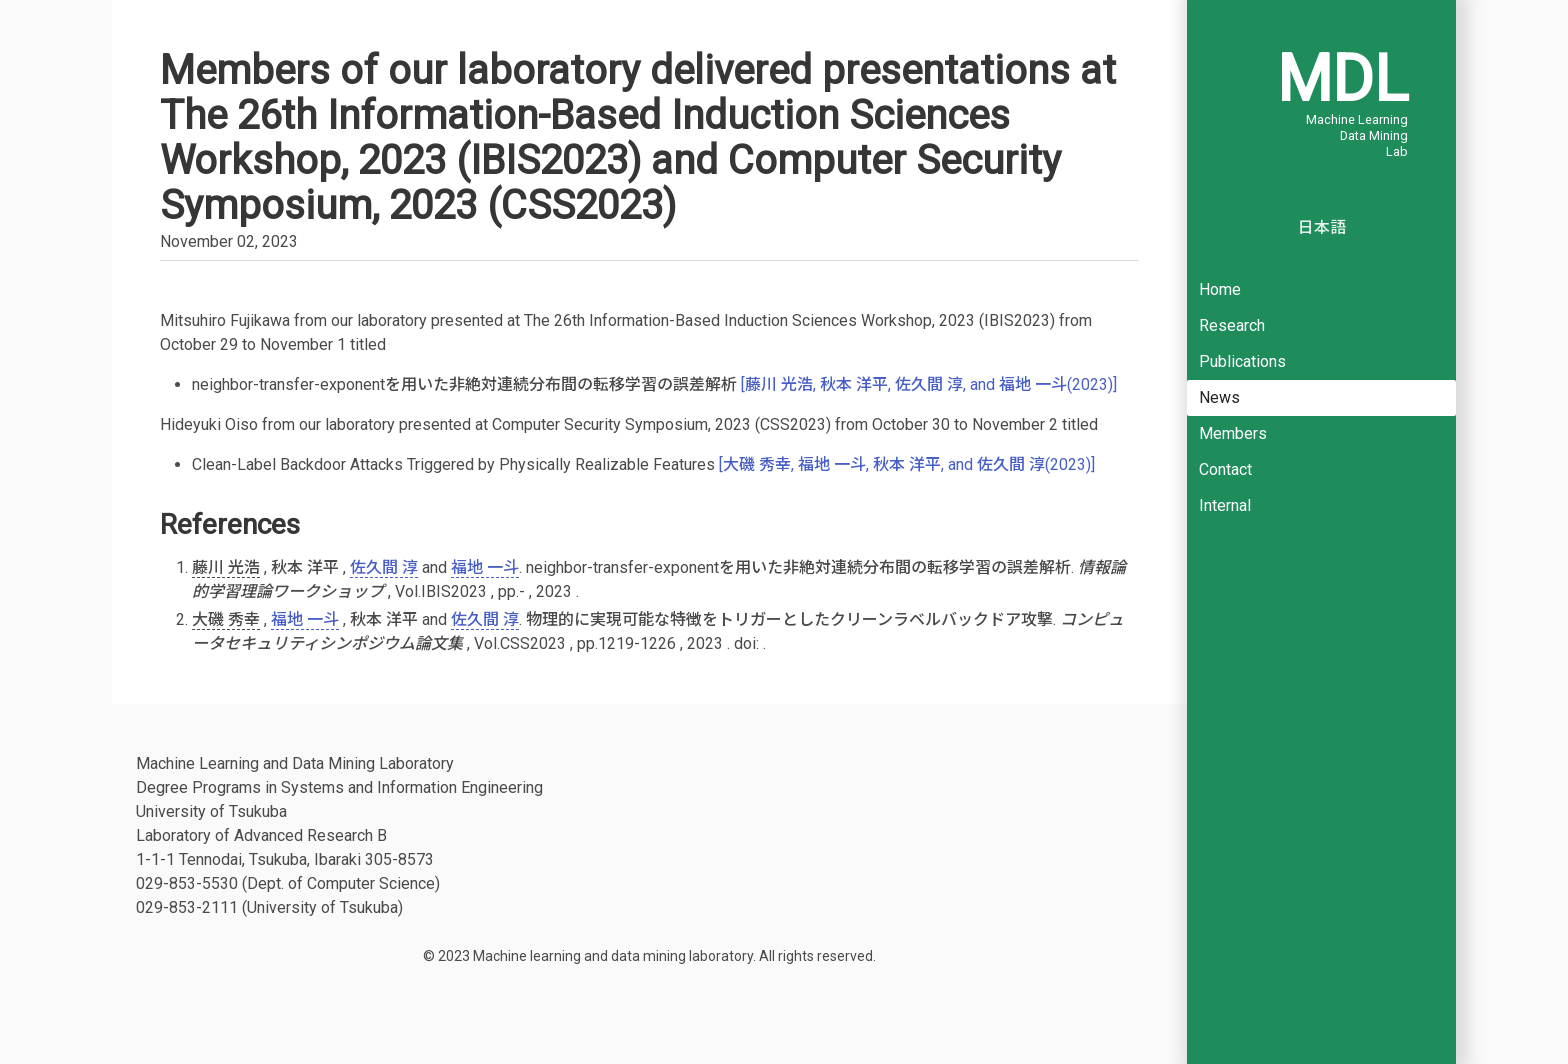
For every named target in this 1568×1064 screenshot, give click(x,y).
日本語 (1322, 227)
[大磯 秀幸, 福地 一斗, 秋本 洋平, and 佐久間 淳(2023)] (907, 464)
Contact (1225, 469)
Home (1220, 289)
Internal (1225, 505)
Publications (1242, 361)
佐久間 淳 (384, 567)
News (1219, 397)
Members (1233, 433)
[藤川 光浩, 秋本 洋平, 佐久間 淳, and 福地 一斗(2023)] (929, 384)
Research (1232, 325)
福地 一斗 (485, 567)
